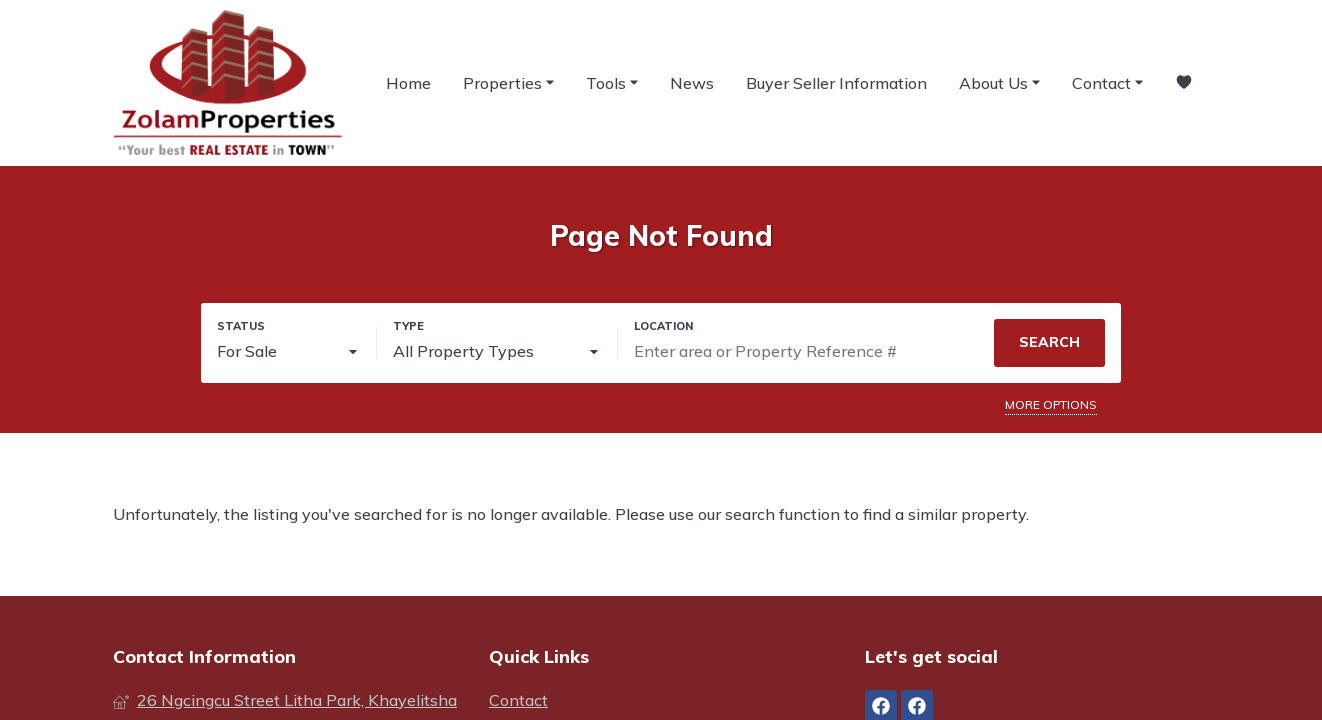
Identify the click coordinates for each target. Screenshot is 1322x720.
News (692, 83)
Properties (508, 82)
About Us (999, 82)
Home (408, 83)
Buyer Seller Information (836, 83)
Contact (1107, 82)
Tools (612, 82)
